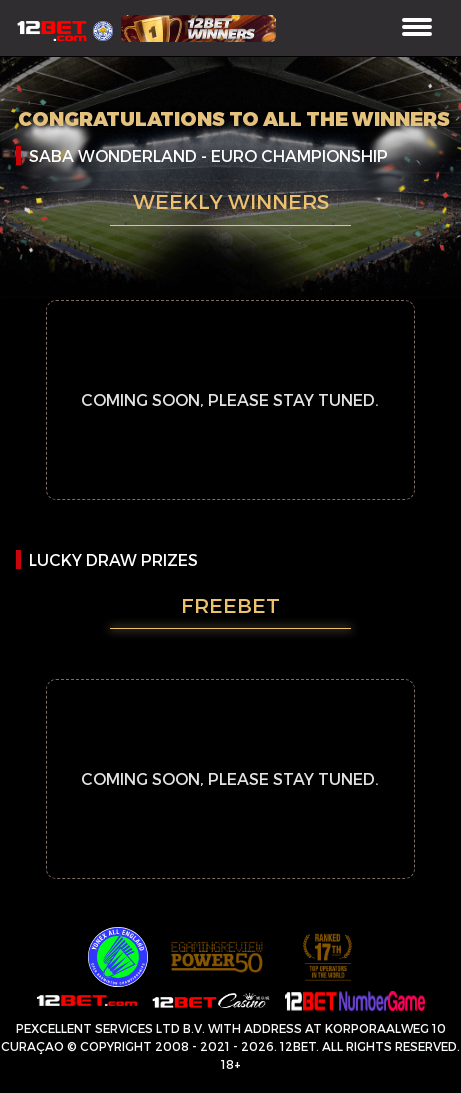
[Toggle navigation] (417, 28)
